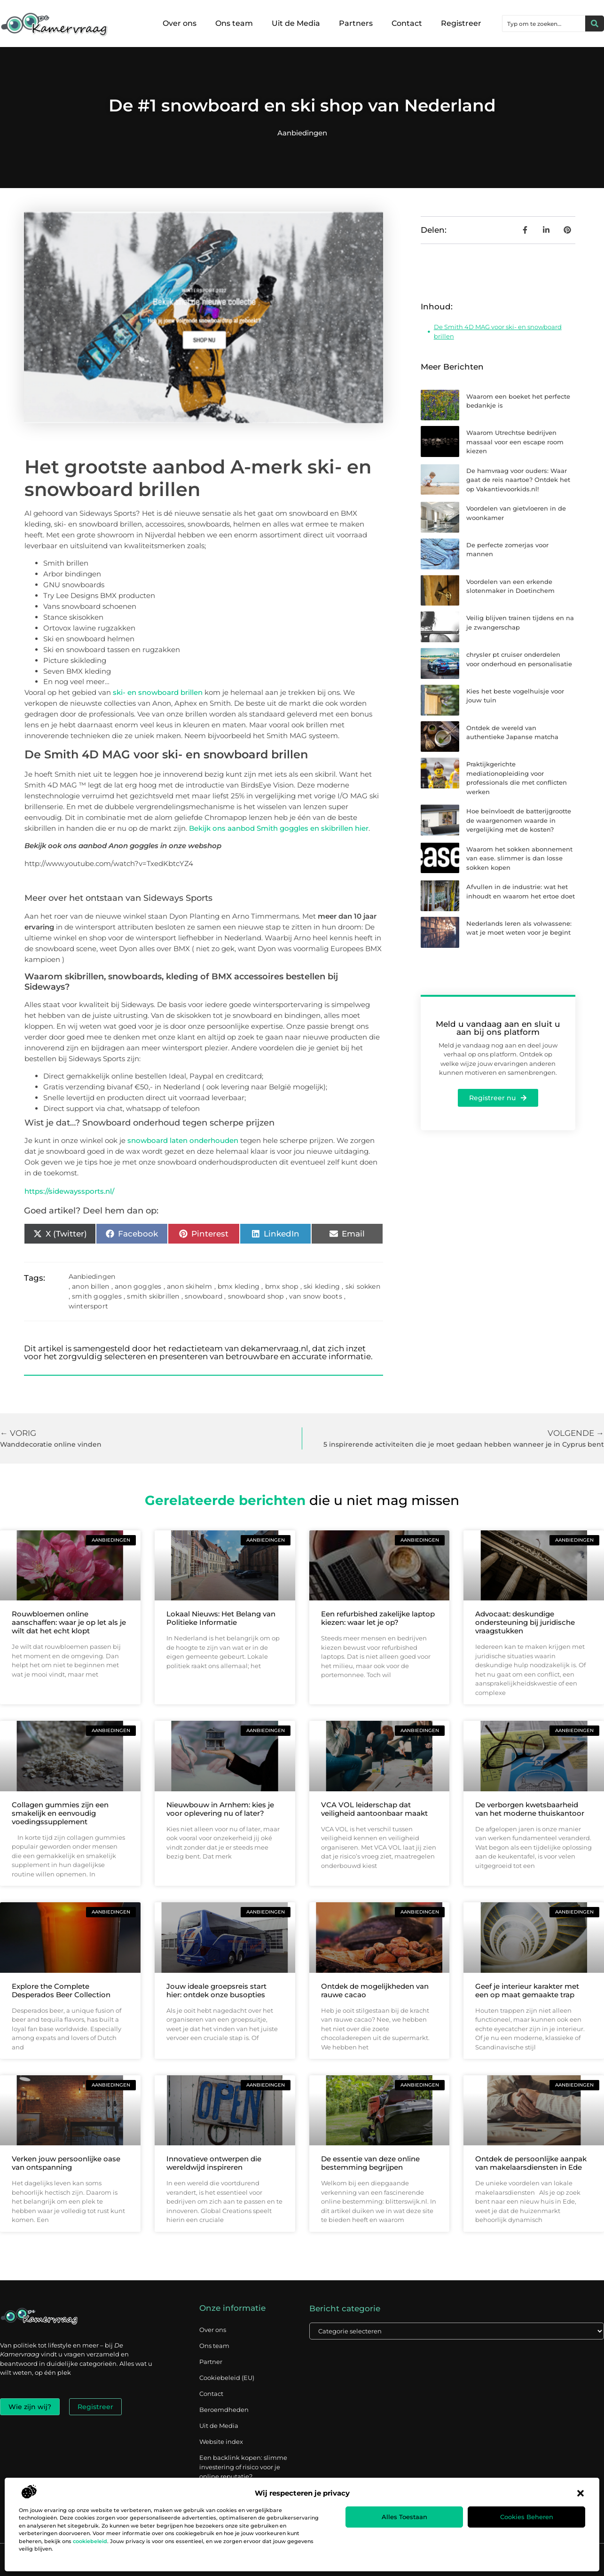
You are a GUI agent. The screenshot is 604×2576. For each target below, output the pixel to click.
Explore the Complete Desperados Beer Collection (61, 1990)
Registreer (461, 23)
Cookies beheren (526, 2517)
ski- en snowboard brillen (158, 692)
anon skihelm (189, 1286)
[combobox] (543, 24)
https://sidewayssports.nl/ (69, 1191)
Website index (221, 2441)
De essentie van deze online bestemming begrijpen (370, 2163)
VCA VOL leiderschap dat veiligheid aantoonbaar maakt (374, 1809)
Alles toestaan (404, 2517)
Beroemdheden (224, 2409)
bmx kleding (238, 1286)
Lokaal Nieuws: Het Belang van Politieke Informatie (220, 1618)
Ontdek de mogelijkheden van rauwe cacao (375, 1990)
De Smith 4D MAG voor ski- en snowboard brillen (498, 331)
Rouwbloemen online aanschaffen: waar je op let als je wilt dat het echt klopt (69, 1622)
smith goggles (97, 1296)
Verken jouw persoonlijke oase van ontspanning (66, 2163)
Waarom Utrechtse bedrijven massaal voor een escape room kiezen (515, 442)
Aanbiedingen (302, 132)
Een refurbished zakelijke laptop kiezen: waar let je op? (378, 1618)
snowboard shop (256, 1296)
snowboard (203, 1296)
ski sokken (362, 1286)
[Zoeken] (594, 24)
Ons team (234, 23)
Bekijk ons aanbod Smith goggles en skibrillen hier (279, 828)
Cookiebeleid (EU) (226, 2377)
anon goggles (138, 1286)
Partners (356, 23)
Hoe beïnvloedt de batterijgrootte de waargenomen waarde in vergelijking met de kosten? (518, 820)
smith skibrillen (153, 1296)
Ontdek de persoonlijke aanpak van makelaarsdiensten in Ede (531, 2163)
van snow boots (315, 1296)
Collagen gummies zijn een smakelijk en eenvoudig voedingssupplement (60, 1813)
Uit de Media (296, 23)
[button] (580, 2493)
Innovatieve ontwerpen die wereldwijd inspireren (213, 2163)
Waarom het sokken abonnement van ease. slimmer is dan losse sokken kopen (519, 858)
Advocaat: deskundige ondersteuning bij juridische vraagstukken (525, 1622)
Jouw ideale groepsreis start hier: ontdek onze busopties (216, 1990)
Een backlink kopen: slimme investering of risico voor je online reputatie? (243, 2467)
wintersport (88, 1306)
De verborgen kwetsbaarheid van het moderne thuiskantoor (529, 1809)
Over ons (179, 23)
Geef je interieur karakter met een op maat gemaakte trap (527, 1990)
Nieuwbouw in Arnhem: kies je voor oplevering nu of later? (220, 1809)
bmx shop (281, 1286)
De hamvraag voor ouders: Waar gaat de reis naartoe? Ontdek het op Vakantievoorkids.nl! (518, 480)
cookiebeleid (90, 2541)
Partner (210, 2361)
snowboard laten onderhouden (182, 1140)
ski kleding (322, 1286)
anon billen (90, 1286)
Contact (407, 23)
